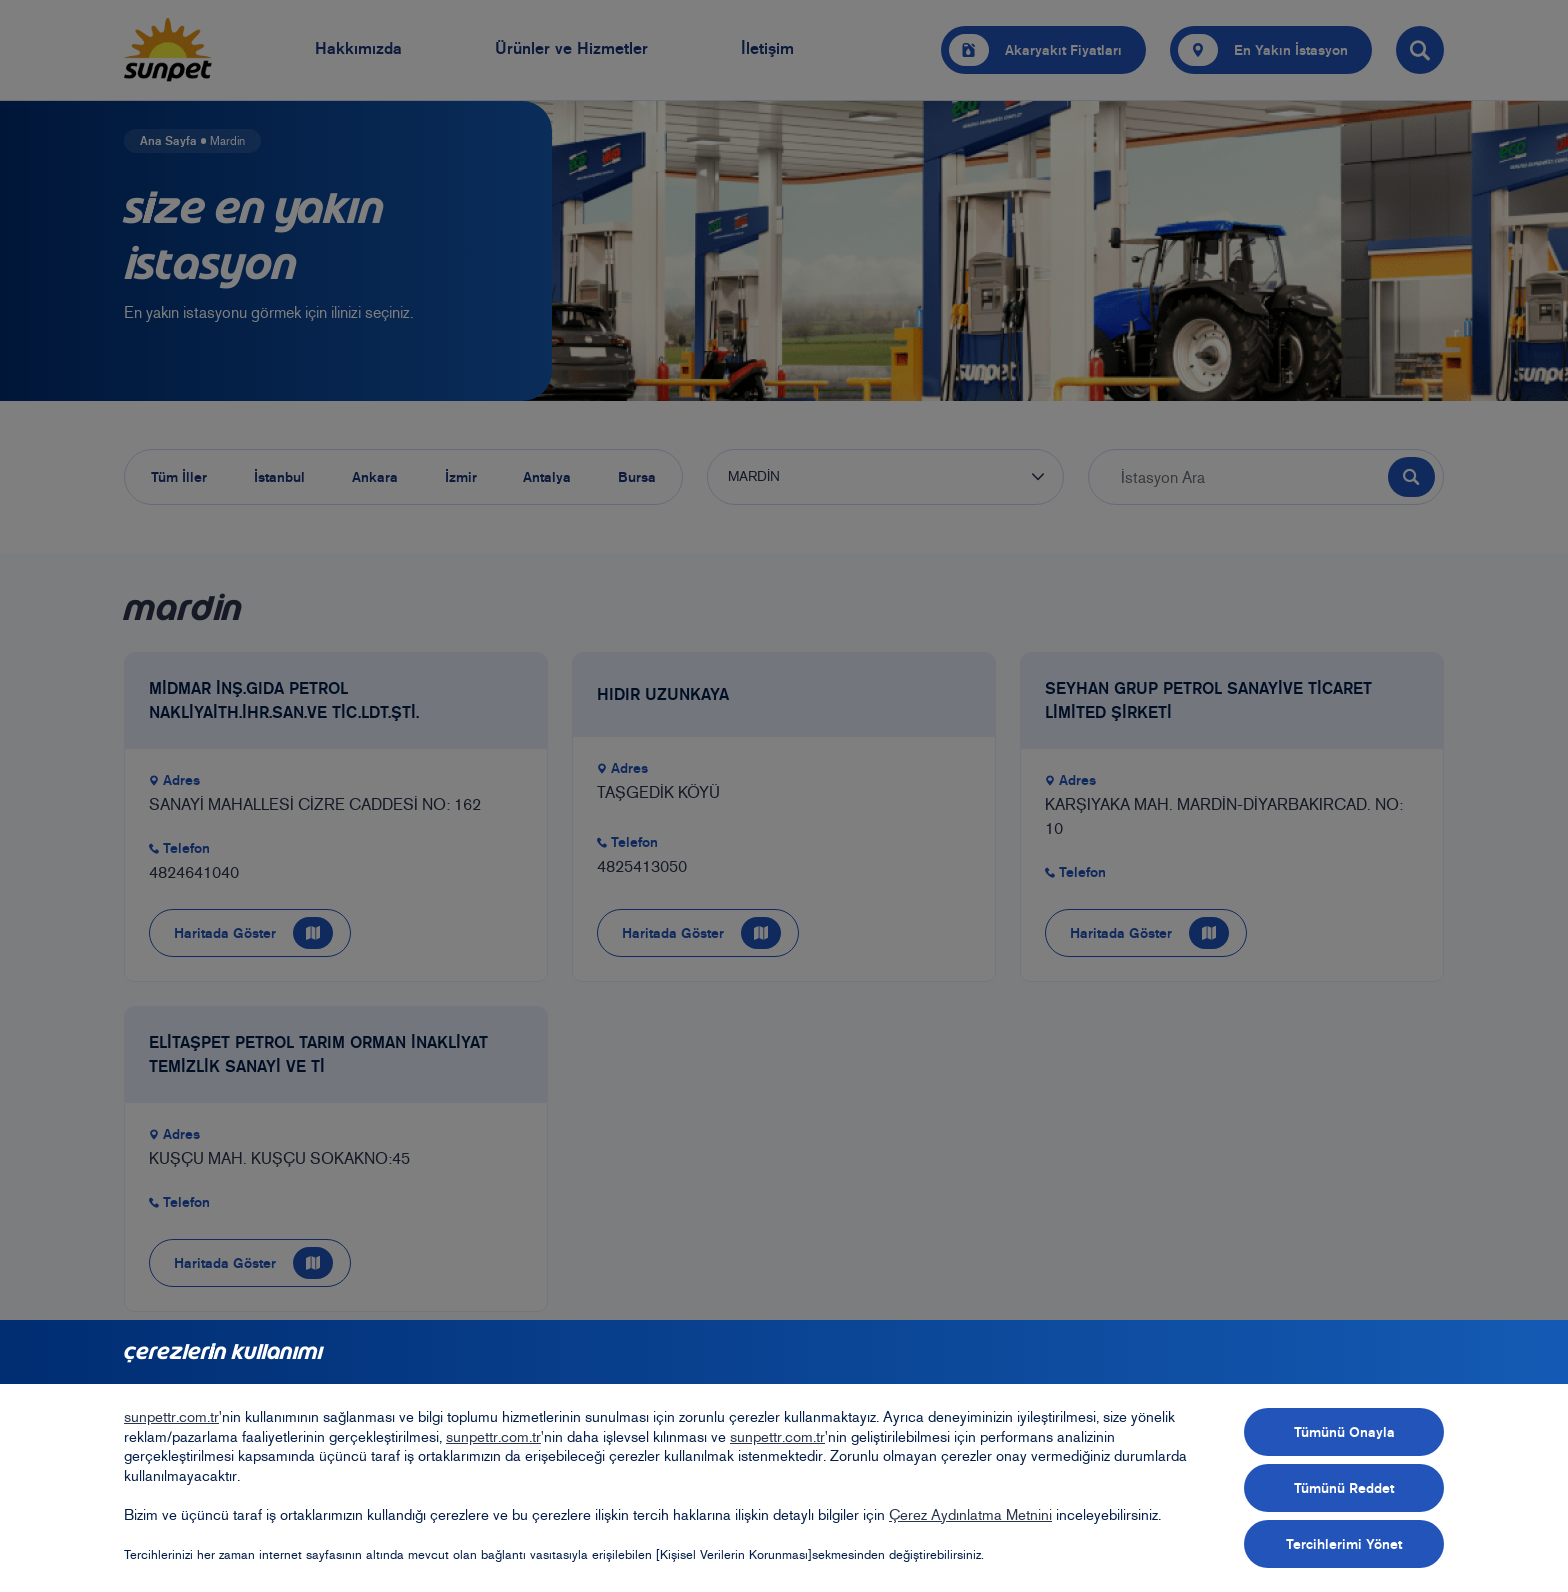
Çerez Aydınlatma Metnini (970, 1515)
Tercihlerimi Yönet (1344, 1544)
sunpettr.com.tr (171, 1417)
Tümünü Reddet (1344, 1488)
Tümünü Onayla (1344, 1432)
